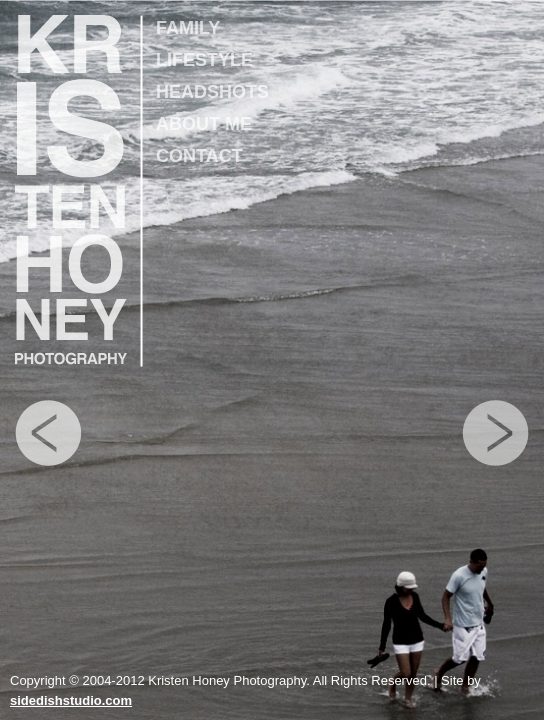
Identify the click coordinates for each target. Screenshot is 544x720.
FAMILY (188, 28)
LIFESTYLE (204, 60)
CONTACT (199, 156)
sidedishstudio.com (71, 700)
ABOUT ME (204, 124)
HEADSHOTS (212, 92)
